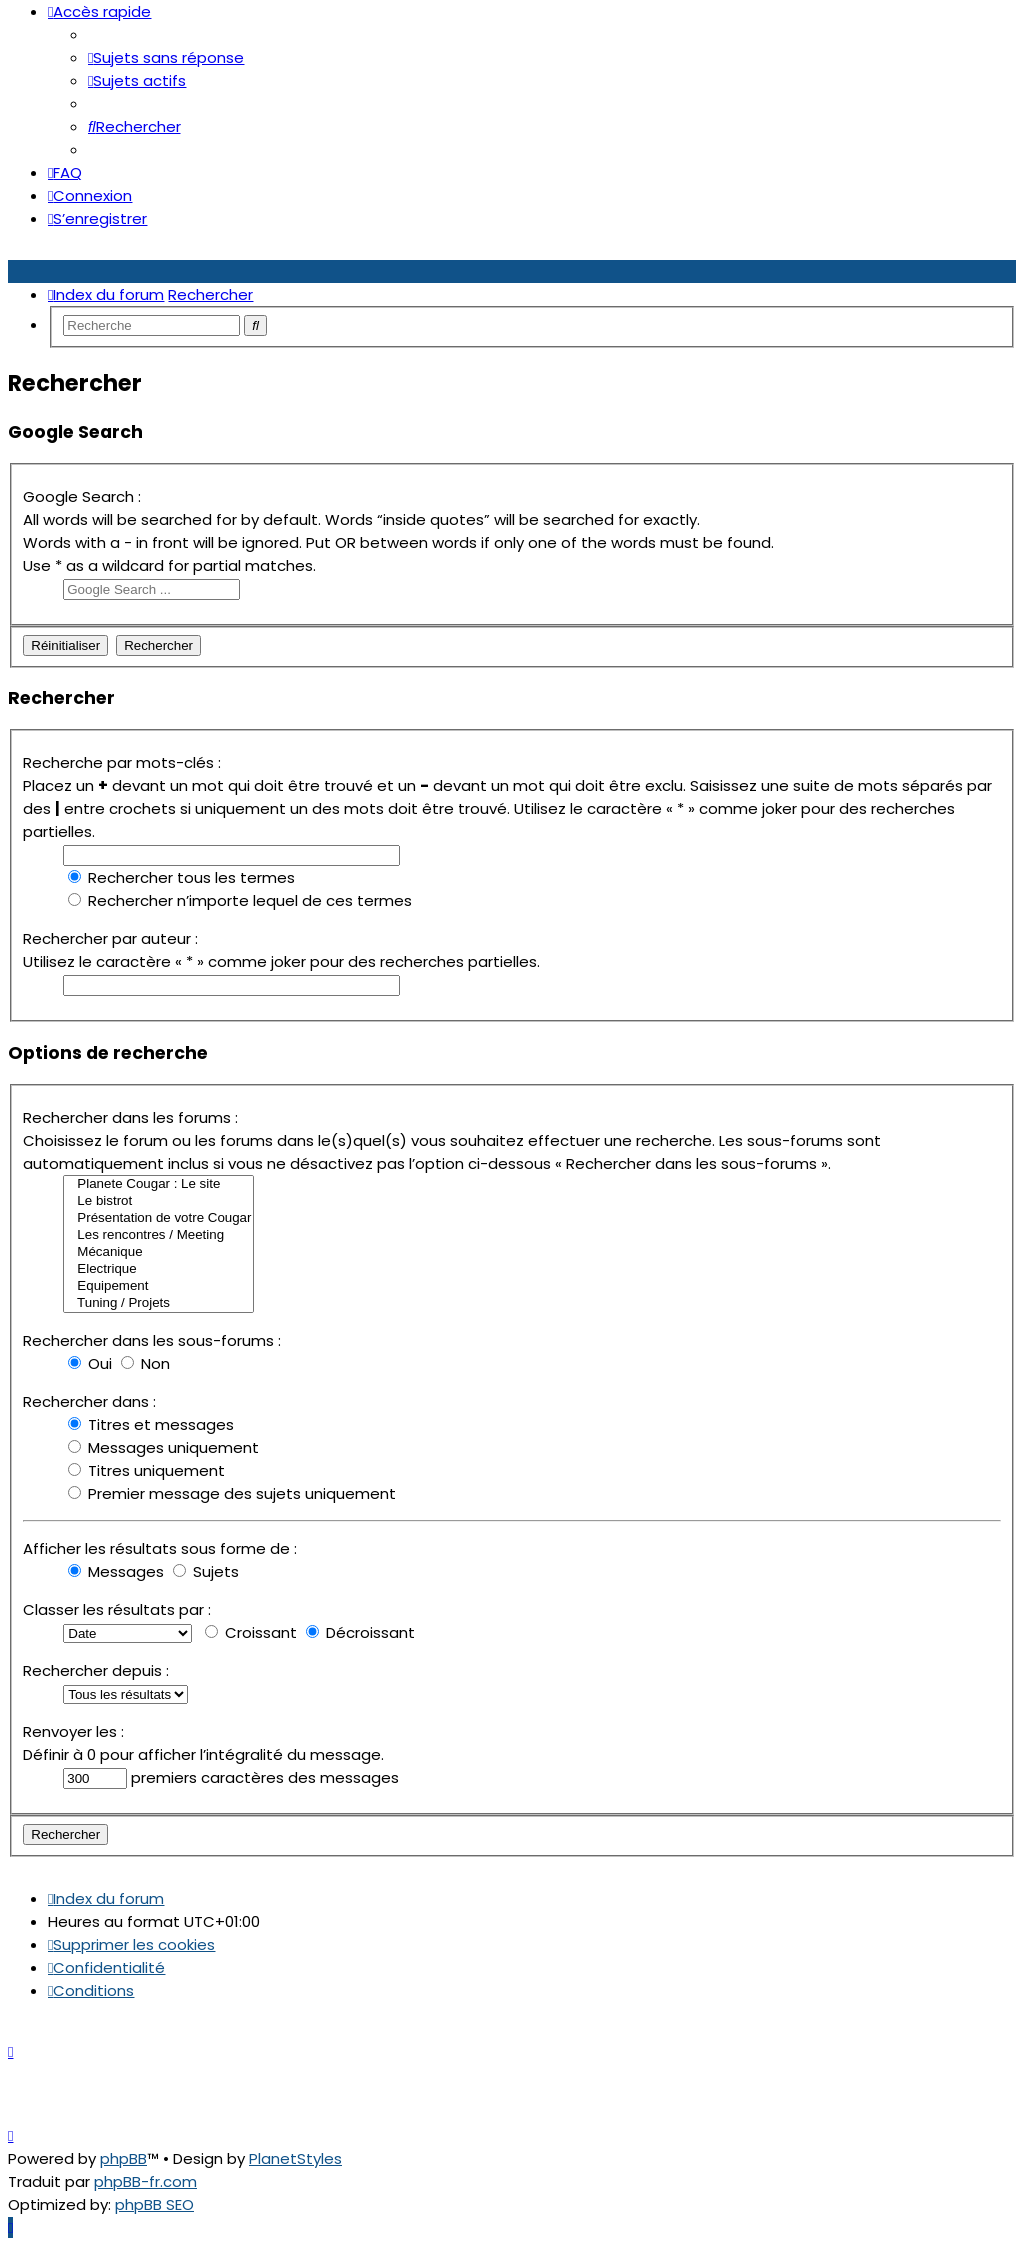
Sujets (206, 1571)
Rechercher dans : (89, 1401)
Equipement (158, 1286)
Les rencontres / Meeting (158, 1235)
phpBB (123, 2158)
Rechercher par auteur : (110, 938)
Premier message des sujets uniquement (232, 1493)
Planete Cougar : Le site (158, 1184)
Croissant (251, 1632)
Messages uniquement (163, 1447)
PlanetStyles (295, 2158)
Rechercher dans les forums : (130, 1117)
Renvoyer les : (73, 1731)
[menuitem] (166, 57)
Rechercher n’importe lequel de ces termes (240, 900)
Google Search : (82, 496)
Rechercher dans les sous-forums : (152, 1340)
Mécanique (158, 1252)
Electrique (158, 1269)
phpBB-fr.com (145, 2181)
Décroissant (360, 1632)
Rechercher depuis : (96, 1670)
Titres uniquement (146, 1470)
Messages (116, 1571)
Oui (90, 1363)
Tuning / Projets (158, 1303)
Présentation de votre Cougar (158, 1218)
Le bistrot (158, 1201)
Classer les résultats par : (117, 1609)
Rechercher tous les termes (181, 877)
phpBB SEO (154, 2204)
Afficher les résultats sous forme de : (160, 1548)
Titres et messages (151, 1424)
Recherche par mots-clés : (122, 762)
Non (145, 1363)
